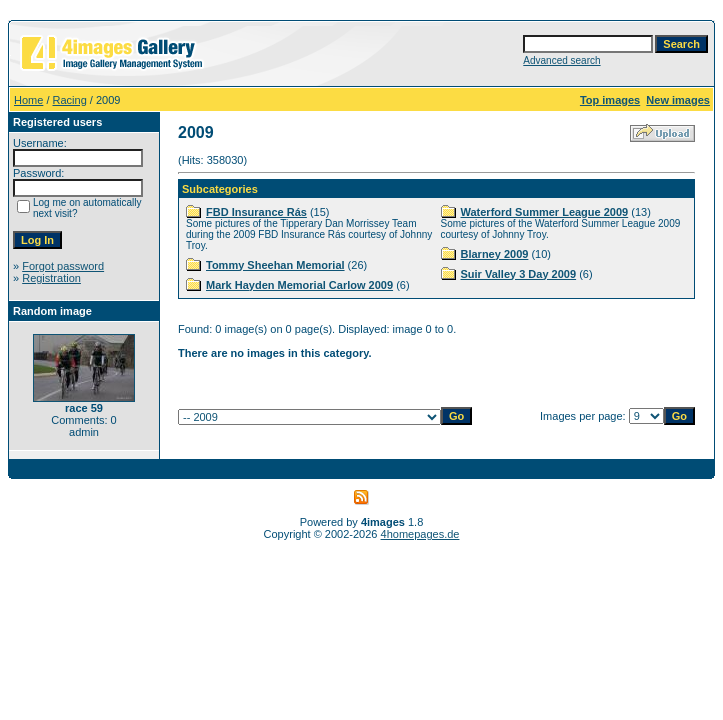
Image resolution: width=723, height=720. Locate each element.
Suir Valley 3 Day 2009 (519, 274)
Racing (70, 100)
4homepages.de (420, 534)
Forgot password (63, 266)
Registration (51, 278)
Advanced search (561, 60)
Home (28, 100)
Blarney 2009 (495, 254)
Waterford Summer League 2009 (545, 212)
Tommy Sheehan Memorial (275, 265)
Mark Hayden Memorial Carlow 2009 (299, 285)
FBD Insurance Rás (256, 212)
